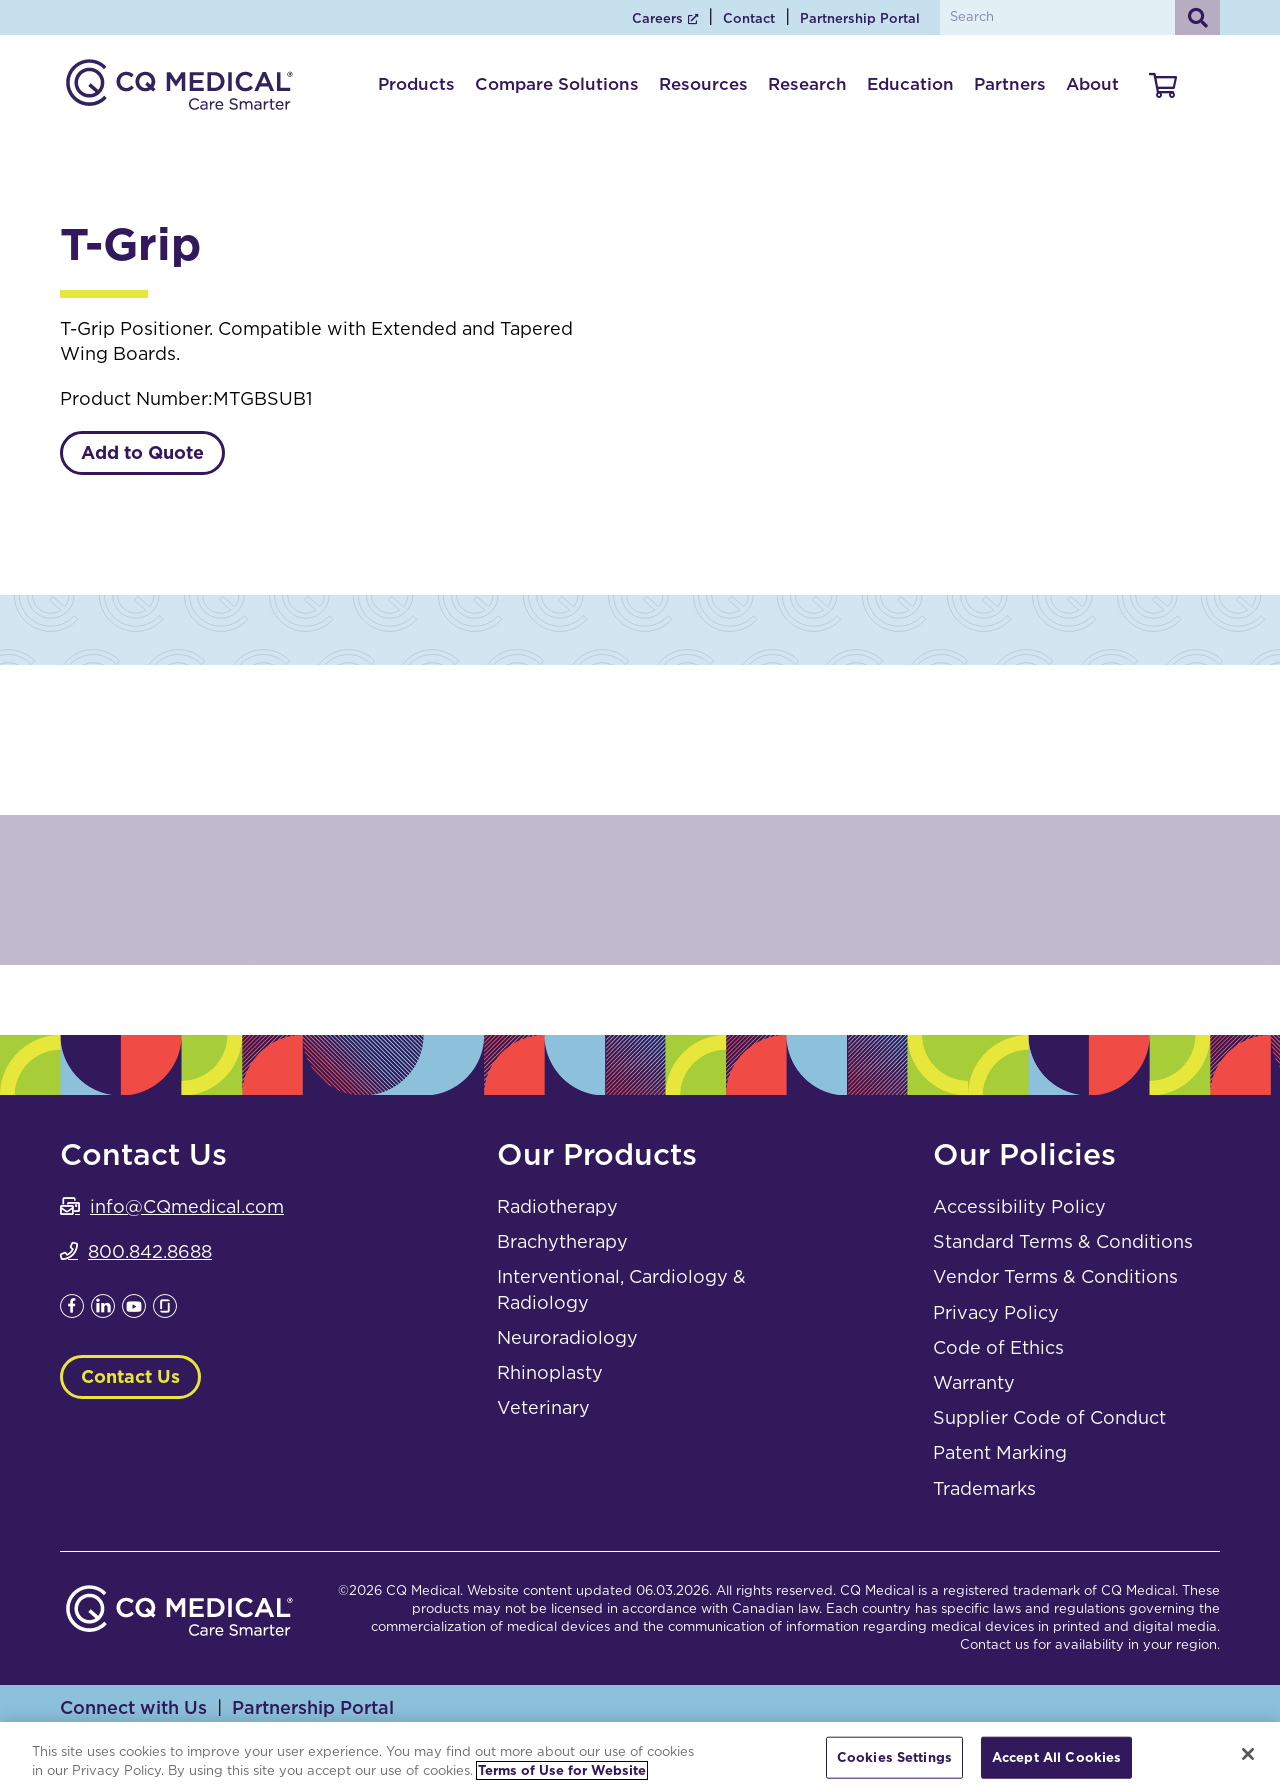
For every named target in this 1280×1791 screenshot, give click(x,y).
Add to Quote (142, 452)
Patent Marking (1000, 1452)
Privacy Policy (996, 1312)
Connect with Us (133, 1707)
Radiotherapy (557, 1206)
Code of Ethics (998, 1347)
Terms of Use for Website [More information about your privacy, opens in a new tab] (562, 1770)
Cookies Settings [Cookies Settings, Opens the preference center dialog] (894, 1757)
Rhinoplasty (550, 1372)
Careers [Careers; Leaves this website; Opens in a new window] (657, 18)
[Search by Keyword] (1077, 17)
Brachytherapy (562, 1241)
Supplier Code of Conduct (1049, 1417)
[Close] (1248, 1754)
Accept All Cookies (1056, 1757)
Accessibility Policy (1019, 1206)
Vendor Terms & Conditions (1055, 1276)
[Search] (1197, 17)
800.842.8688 (150, 1251)
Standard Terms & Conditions (1063, 1241)
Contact (749, 18)
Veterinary (543, 1407)
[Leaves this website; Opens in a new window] (72, 1311)
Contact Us (130, 1376)
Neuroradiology (567, 1337)
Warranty (974, 1382)
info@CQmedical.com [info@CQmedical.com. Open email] (187, 1206)
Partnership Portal (860, 18)
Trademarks (984, 1488)
